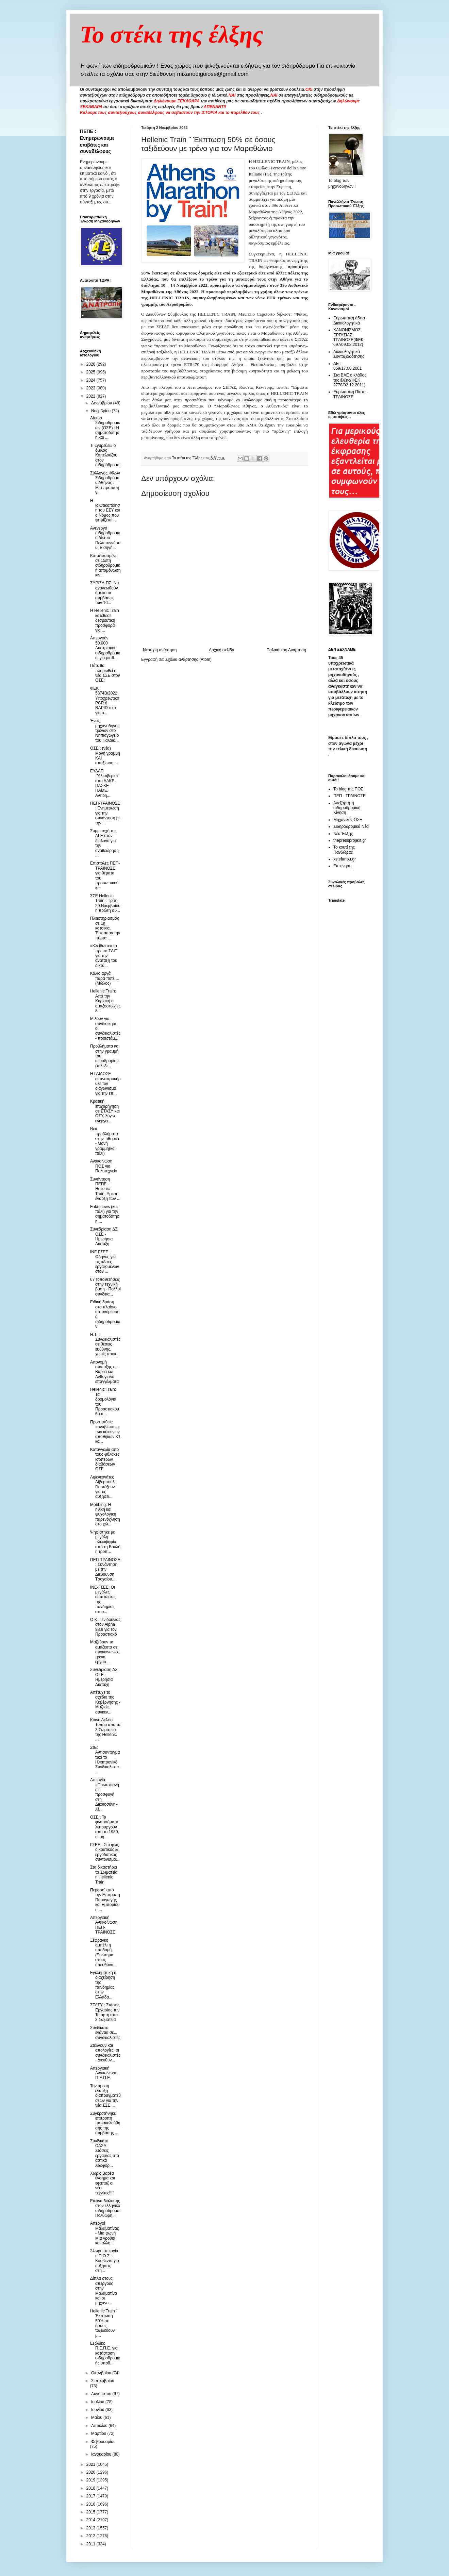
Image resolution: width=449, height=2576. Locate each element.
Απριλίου (100, 2425)
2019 (91, 2480)
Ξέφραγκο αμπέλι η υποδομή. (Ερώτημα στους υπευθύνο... (103, 1952)
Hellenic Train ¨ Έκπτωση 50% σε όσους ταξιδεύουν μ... (103, 2323)
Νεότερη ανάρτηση (160, 650)
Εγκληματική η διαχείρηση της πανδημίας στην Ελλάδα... (103, 1985)
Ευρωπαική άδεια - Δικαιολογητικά (350, 320)
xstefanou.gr (344, 859)
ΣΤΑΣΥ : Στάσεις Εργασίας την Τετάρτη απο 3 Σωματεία (105, 2012)
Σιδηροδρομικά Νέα (351, 826)
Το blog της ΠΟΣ (348, 789)
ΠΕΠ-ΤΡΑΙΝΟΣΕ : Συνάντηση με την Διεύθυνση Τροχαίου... (105, 1569)
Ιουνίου (98, 2409)
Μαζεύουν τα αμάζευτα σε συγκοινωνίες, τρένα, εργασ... (105, 1652)
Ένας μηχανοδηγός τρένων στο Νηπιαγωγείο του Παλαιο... (104, 730)
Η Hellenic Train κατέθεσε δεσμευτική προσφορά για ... (104, 620)
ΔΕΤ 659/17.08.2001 (347, 366)
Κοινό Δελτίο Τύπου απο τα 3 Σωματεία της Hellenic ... (105, 1730)
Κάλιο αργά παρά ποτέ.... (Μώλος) (104, 978)
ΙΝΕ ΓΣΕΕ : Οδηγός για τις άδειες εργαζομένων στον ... (104, 1262)
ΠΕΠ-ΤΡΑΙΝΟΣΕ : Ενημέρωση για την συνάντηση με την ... (105, 813)
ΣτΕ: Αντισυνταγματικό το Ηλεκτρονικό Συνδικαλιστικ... (105, 1759)
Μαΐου (97, 2417)
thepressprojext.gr (349, 840)
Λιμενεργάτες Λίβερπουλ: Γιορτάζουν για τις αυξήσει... (103, 1487)
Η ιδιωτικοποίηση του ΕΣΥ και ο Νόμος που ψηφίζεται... (105, 510)
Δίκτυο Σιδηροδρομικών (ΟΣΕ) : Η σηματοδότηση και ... (105, 428)
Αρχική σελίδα (221, 650)
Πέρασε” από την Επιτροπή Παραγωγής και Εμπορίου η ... (105, 1900)
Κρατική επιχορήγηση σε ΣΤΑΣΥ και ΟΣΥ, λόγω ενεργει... (105, 1111)
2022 (91, 396)
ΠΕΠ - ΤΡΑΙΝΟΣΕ (349, 795)
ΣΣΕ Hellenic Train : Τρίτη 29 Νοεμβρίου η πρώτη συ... (105, 903)
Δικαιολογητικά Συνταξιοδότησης (348, 354)
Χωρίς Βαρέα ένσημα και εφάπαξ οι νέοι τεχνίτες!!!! (102, 2183)
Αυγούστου (101, 2393)
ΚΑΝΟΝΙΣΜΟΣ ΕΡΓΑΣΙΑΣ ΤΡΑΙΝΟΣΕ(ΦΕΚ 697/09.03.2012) (348, 337)
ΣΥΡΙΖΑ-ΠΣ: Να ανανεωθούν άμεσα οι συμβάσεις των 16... (104, 593)
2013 (91, 2528)
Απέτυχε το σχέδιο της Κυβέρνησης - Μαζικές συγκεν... (105, 1702)
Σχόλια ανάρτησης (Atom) (188, 659)
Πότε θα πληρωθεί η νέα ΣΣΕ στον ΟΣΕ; (105, 673)
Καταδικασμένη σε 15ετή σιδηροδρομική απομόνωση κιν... (105, 565)
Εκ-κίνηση (342, 866)
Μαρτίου (99, 2433)
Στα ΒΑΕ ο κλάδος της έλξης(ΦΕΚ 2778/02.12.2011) (349, 380)
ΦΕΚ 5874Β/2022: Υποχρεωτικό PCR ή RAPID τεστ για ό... (104, 700)
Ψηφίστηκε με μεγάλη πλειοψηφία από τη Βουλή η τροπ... (105, 1542)
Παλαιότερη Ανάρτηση (286, 650)
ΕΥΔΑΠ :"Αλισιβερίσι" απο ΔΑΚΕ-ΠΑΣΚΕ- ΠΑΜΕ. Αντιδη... (104, 783)
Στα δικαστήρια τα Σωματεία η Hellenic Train (103, 1874)
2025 (91, 372)
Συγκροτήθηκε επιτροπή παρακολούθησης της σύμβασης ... (105, 2123)
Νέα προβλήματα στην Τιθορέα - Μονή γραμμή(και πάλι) (104, 1141)
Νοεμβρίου (101, 410)
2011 (91, 2544)
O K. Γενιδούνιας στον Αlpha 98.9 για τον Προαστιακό (105, 1627)
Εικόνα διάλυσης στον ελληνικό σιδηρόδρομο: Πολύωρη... (105, 2208)
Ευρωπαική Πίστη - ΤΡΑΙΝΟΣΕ (350, 394)
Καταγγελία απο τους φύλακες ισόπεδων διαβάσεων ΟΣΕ (104, 1459)
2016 (91, 2504)
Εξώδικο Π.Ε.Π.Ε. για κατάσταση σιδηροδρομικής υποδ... (105, 2353)
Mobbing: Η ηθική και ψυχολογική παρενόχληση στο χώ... (105, 1514)
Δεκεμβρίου (102, 403)
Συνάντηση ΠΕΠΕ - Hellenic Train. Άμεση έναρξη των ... (105, 1189)
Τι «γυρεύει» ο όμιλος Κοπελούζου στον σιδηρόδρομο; (105, 455)
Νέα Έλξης (343, 833)
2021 (91, 2464)
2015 (91, 2512)
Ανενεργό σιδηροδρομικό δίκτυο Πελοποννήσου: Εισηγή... (105, 538)
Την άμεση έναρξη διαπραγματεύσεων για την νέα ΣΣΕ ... (105, 2096)
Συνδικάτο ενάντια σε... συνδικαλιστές (105, 2032)
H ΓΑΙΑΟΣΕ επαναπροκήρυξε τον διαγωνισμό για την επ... (105, 1083)
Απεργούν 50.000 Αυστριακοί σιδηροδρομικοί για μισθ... (105, 648)
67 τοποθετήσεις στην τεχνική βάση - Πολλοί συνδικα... (105, 1287)
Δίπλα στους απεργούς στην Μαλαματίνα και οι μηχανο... (103, 2290)
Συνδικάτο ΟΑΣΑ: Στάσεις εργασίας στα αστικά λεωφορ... (104, 2153)
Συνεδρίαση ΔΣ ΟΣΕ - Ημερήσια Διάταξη (104, 1236)
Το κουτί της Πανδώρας (344, 849)
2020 (91, 2472)
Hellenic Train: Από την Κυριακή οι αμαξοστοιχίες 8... (105, 1001)
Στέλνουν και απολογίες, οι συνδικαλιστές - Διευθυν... (105, 2052)
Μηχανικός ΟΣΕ (347, 819)
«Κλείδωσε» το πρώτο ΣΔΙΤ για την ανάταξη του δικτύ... (103, 955)
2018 (91, 2488)
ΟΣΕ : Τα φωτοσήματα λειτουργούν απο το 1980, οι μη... (104, 1827)
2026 (91, 364)
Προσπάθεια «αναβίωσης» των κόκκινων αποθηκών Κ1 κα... (105, 1432)
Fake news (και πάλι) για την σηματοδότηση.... (104, 1214)
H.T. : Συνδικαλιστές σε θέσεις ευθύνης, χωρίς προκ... (105, 1344)
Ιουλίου (98, 2401)
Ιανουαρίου (102, 2454)
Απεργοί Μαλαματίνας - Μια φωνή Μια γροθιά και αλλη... (104, 2233)
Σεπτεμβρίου (102, 2380)
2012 (91, 2535)
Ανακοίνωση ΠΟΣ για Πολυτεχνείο (103, 1166)
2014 (91, 2520)
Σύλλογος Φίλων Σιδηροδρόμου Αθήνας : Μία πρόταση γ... (105, 483)
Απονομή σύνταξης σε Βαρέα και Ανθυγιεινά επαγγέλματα (104, 1372)
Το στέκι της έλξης (171, 34)
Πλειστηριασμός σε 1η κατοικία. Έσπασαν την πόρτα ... (105, 928)
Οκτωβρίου (101, 2373)
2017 (91, 2496)
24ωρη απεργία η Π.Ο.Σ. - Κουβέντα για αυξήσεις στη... (104, 2260)
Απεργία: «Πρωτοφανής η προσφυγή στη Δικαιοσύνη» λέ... (104, 1794)
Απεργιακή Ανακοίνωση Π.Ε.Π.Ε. (103, 2073)
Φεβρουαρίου (103, 2441)
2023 (91, 388)
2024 (91, 380)
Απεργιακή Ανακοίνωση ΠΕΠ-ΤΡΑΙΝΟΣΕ (103, 1925)
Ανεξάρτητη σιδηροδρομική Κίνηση (346, 808)
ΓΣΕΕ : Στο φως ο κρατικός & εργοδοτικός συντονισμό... (104, 1852)
